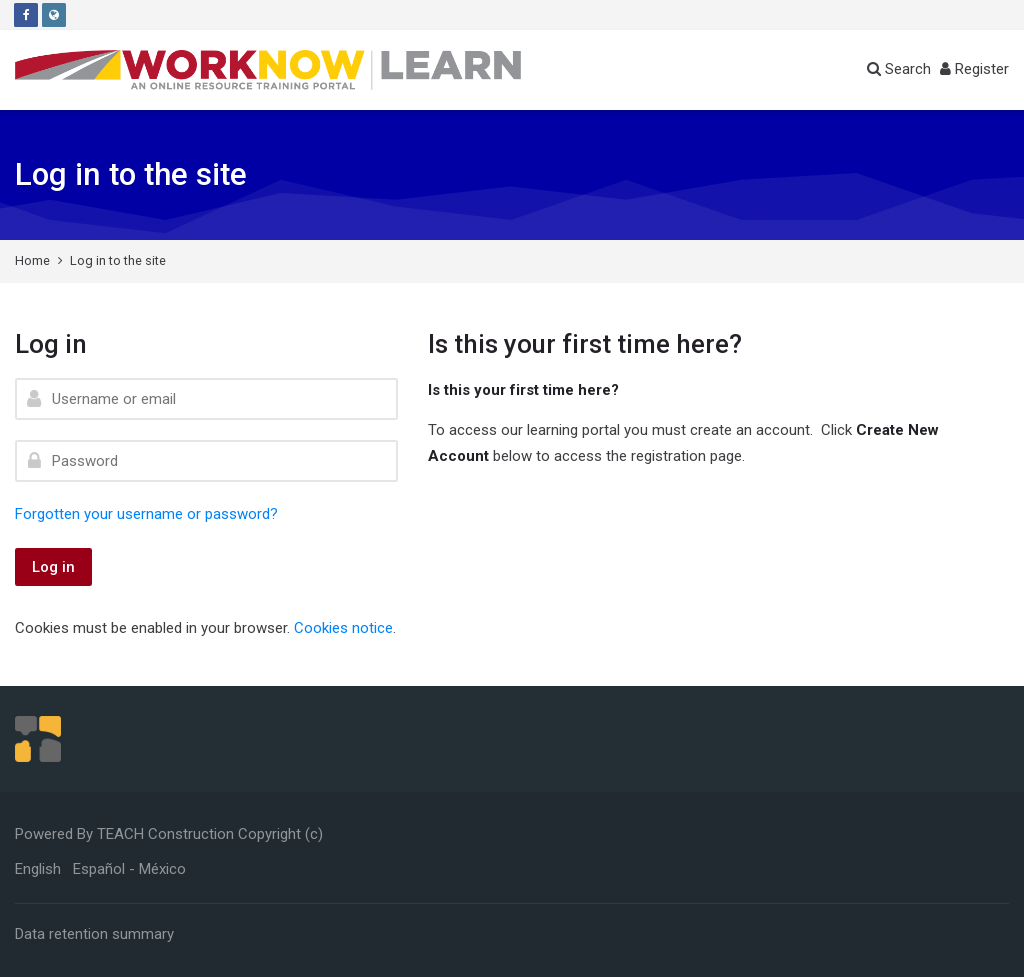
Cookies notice (343, 628)
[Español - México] (129, 869)
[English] (38, 869)
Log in (53, 567)
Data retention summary (94, 934)
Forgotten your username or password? (146, 514)
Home (32, 260)
